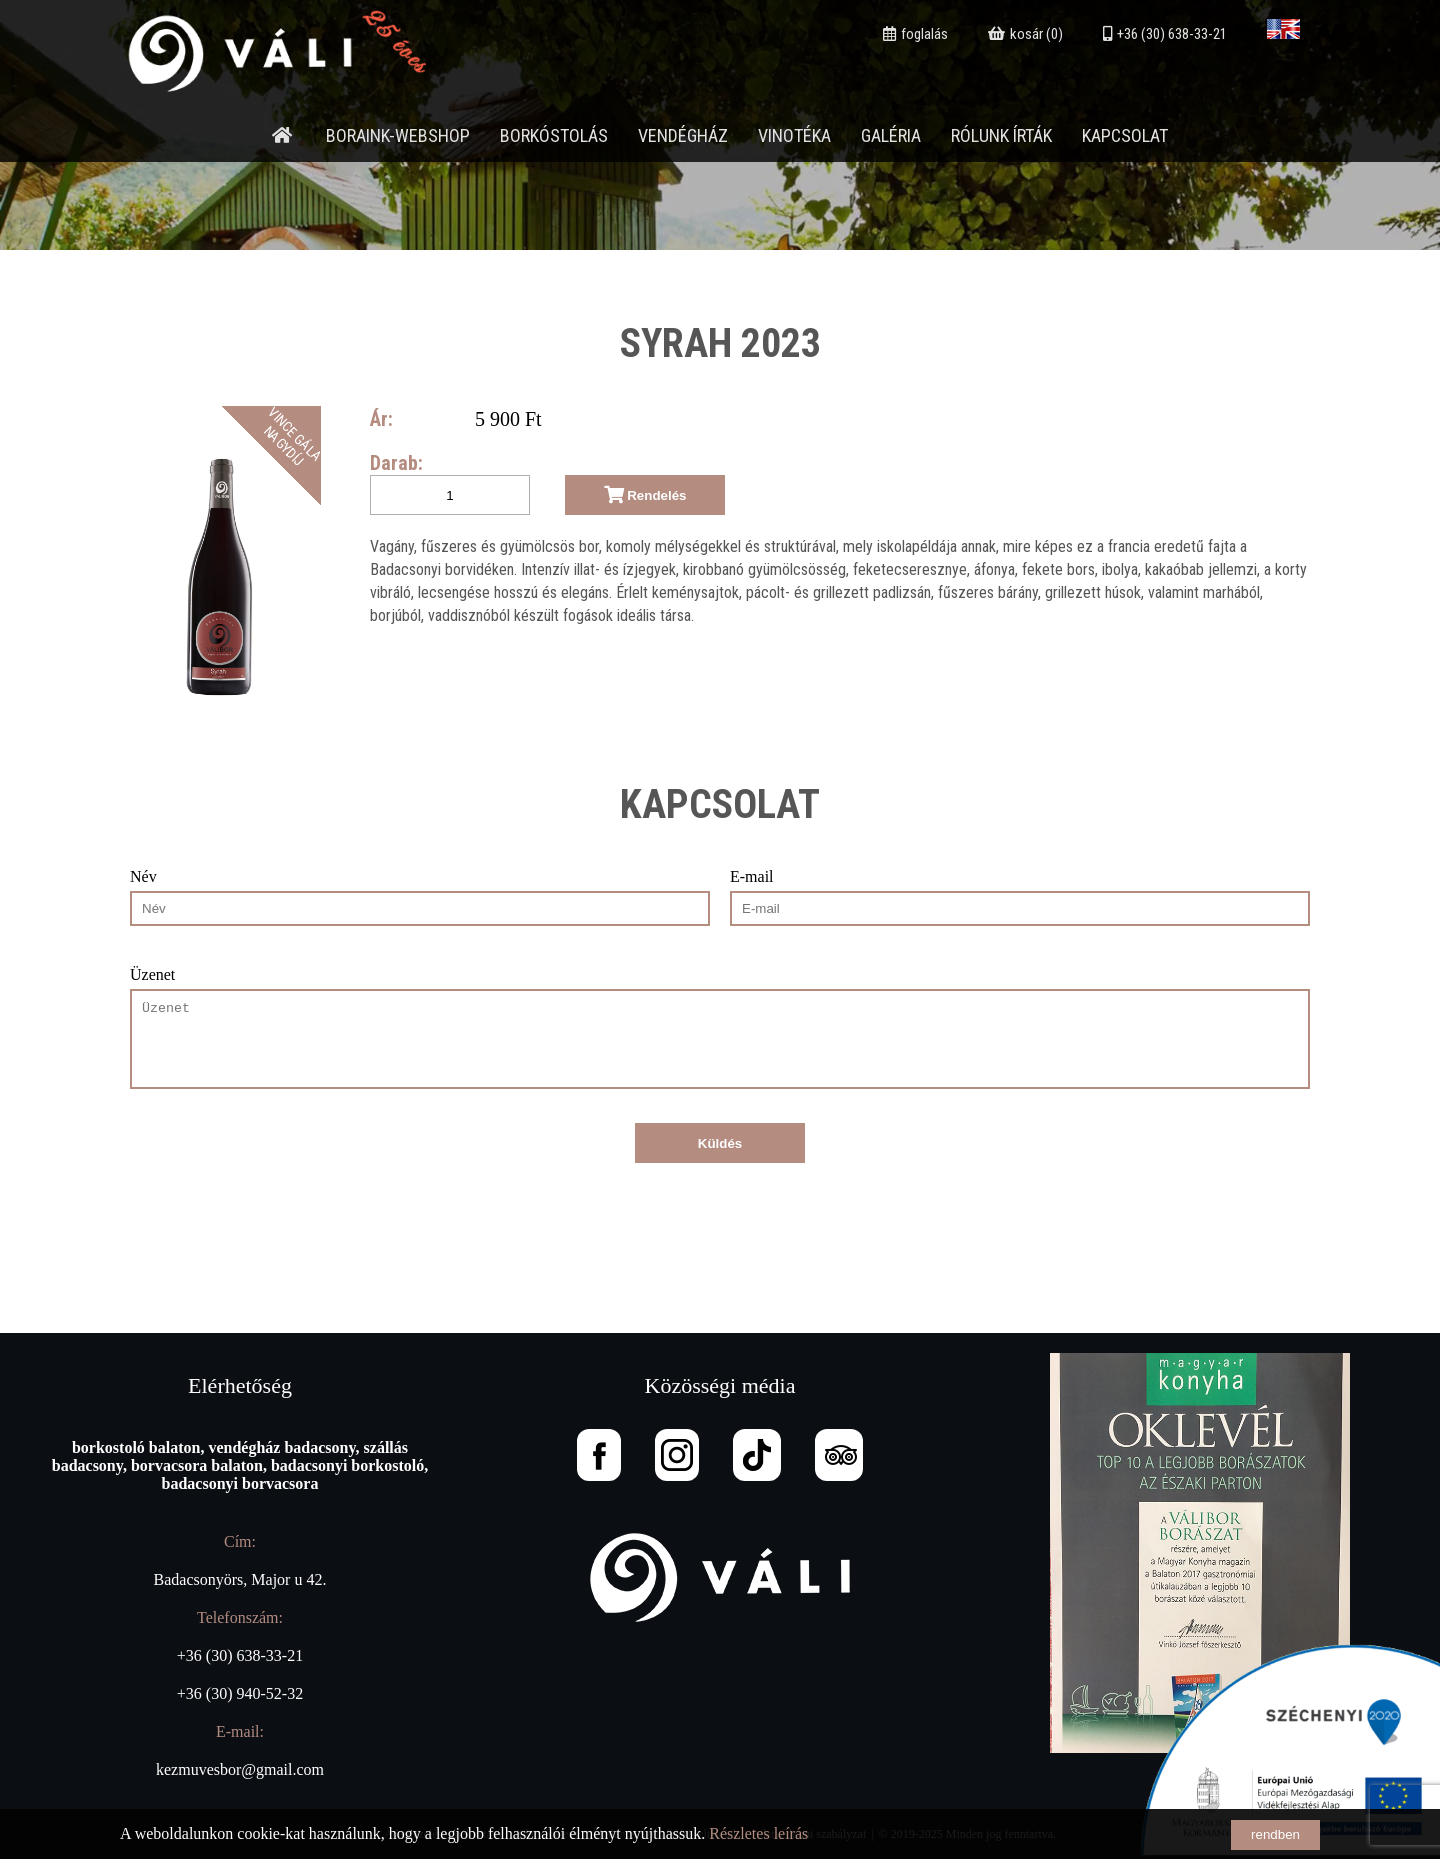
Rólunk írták (1001, 135)
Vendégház (683, 135)
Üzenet (152, 974)
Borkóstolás (554, 135)
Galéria (891, 135)
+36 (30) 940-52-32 (240, 1693)
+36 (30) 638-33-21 (1165, 34)
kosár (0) (1025, 34)
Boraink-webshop (398, 135)
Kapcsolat (1125, 135)
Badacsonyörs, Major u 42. (240, 1579)
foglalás (915, 34)
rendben (1275, 1834)
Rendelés (645, 495)
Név (143, 876)
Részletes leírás (758, 1833)
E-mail (752, 876)
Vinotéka (794, 135)
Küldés (720, 1143)
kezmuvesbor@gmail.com (240, 1769)
